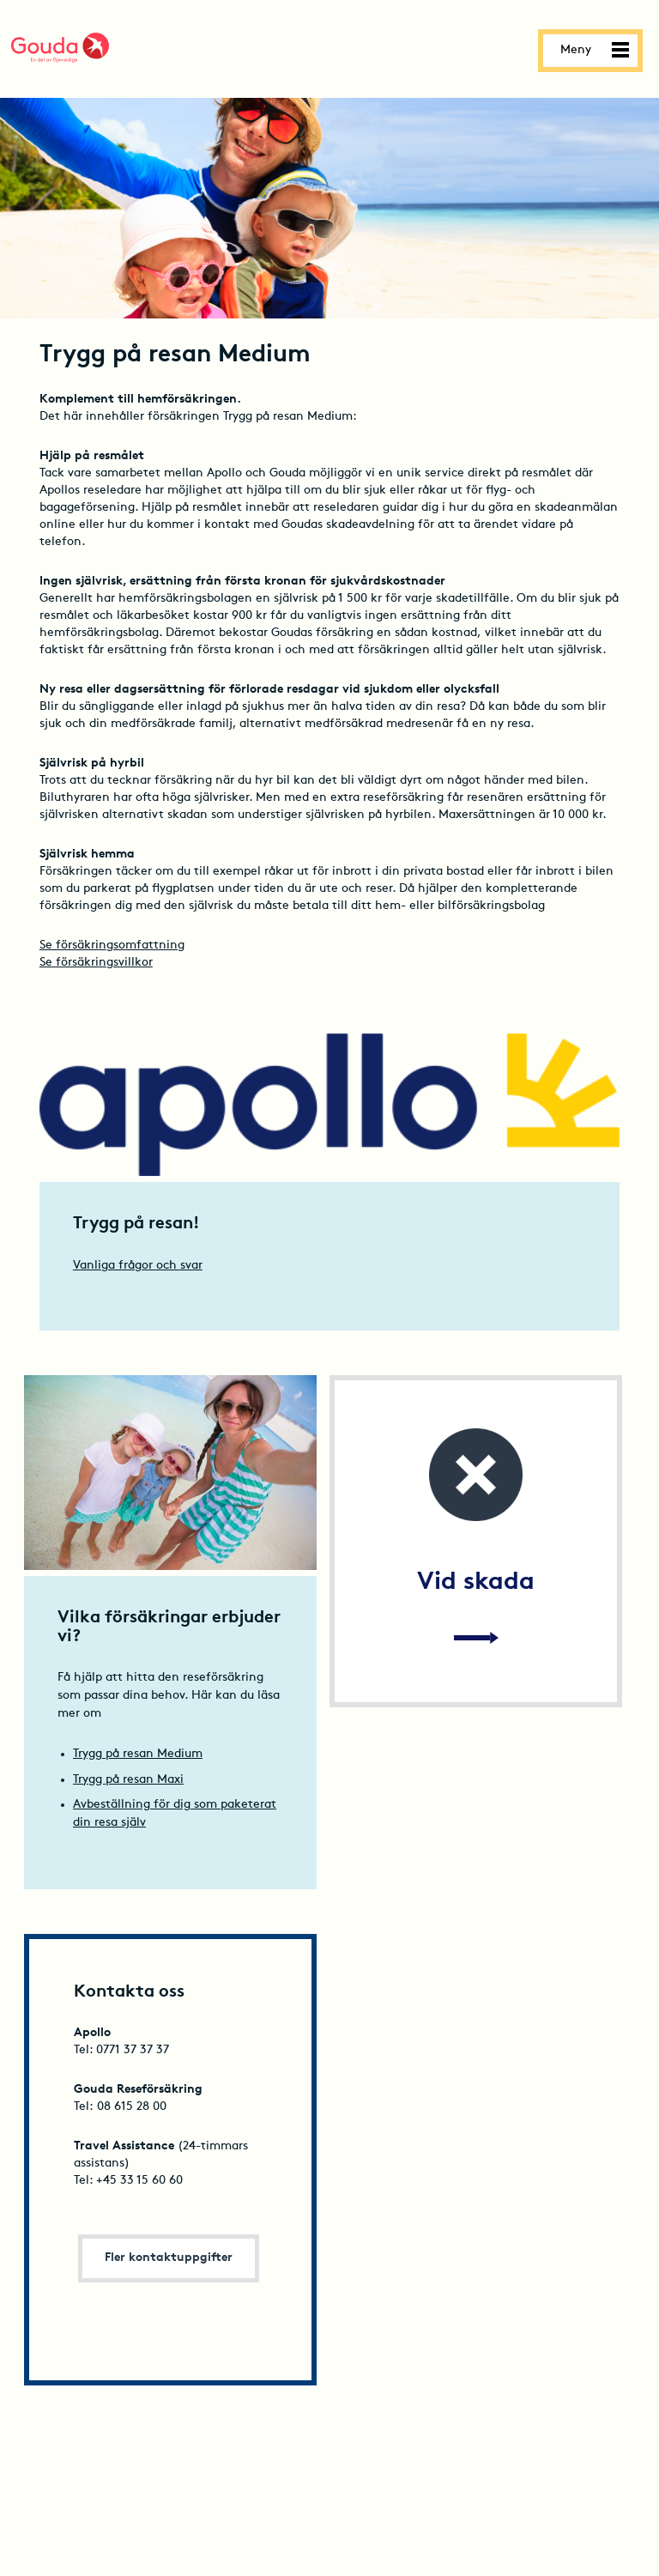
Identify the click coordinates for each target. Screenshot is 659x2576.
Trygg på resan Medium (138, 1754)
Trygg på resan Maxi (128, 1779)
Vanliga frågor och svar (138, 1265)
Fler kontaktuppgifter (169, 2258)
